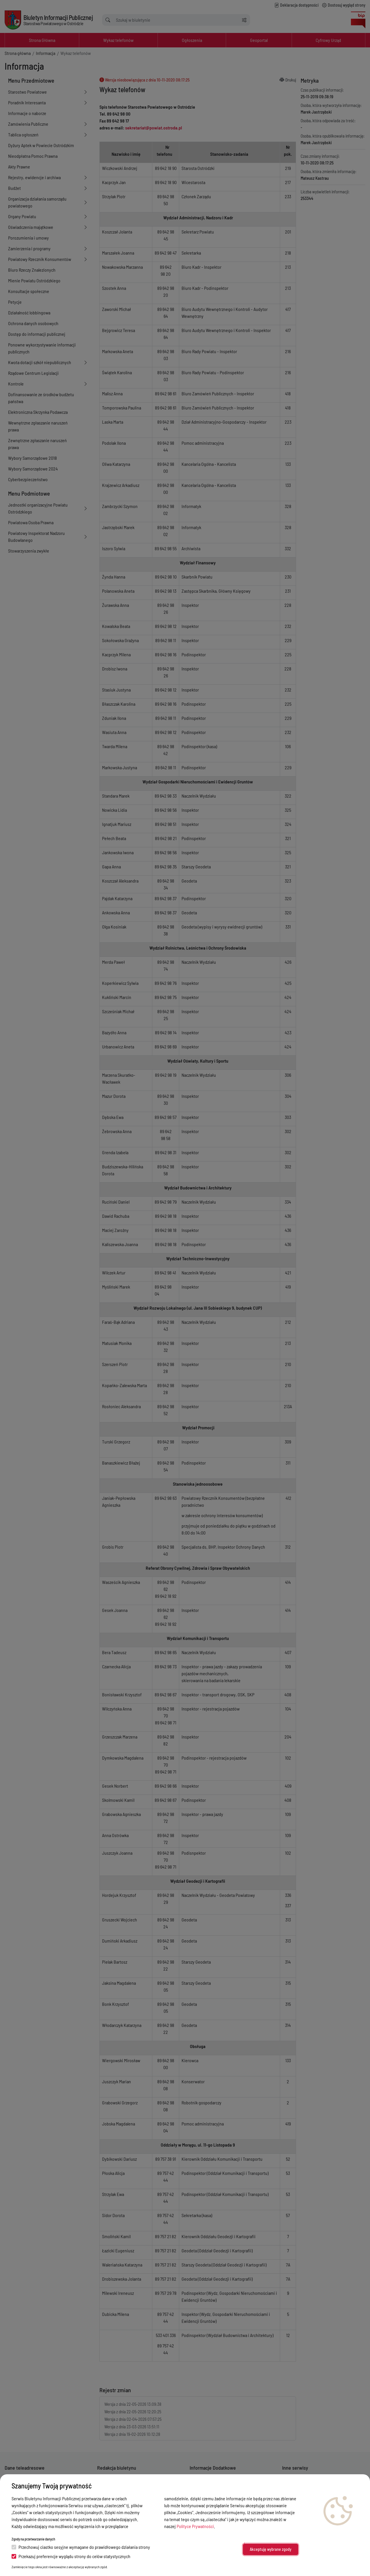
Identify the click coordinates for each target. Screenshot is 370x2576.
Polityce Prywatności (195, 2526)
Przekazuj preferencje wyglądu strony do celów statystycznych (71, 2556)
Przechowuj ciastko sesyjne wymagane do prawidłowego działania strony (81, 2547)
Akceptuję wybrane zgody (270, 2549)
